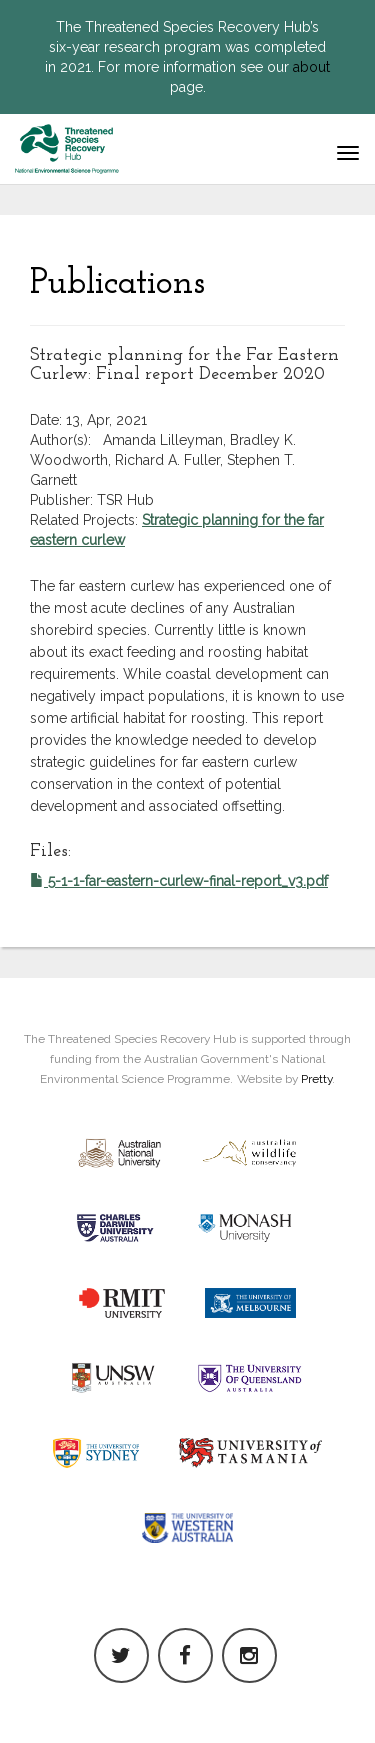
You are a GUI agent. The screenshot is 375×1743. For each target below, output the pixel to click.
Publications (117, 284)
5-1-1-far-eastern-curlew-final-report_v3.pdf (179, 881)
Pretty (316, 1079)
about (311, 67)
